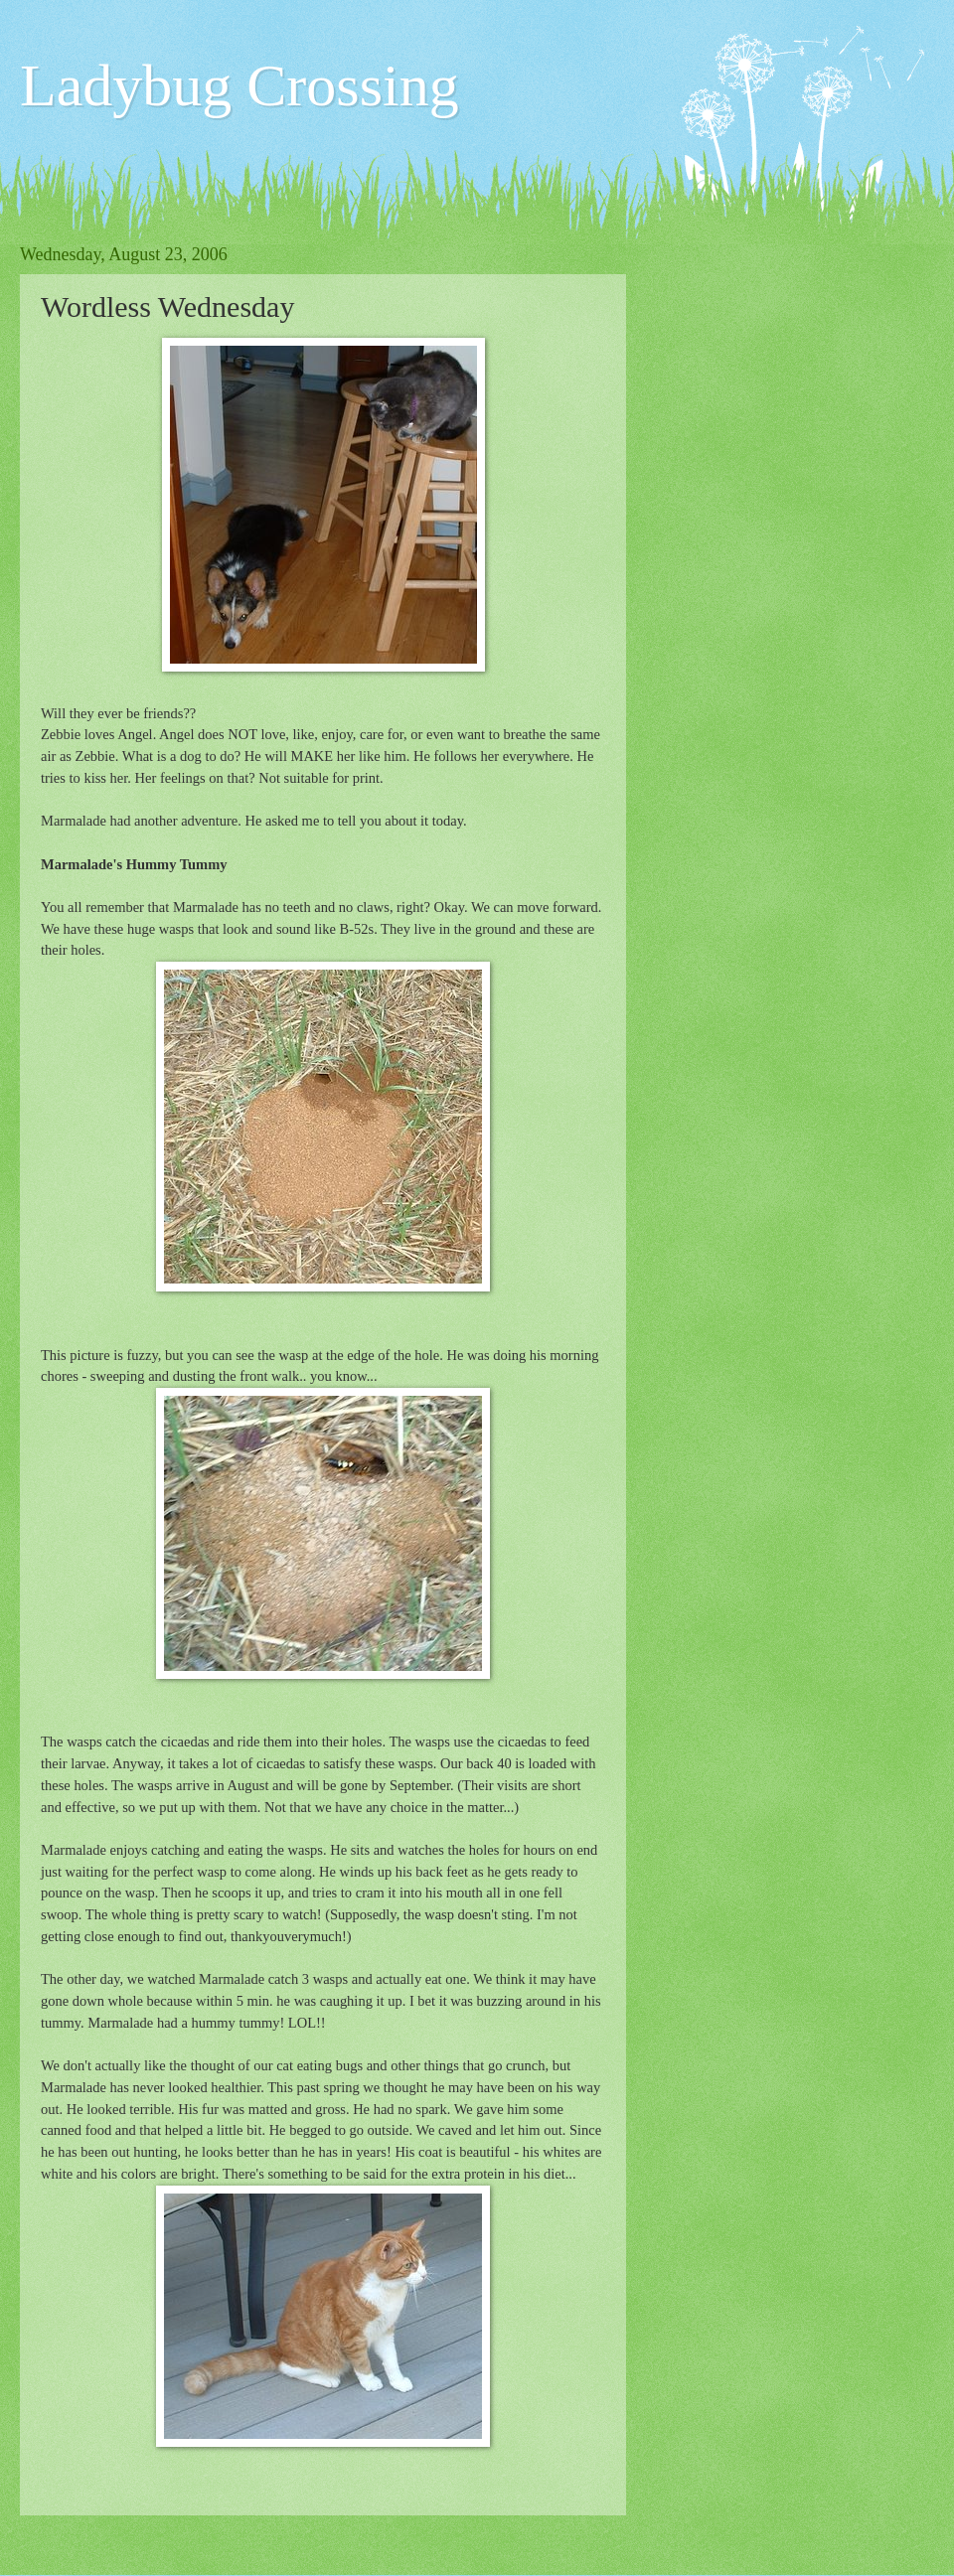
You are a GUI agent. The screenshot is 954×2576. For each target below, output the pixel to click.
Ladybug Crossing (239, 85)
